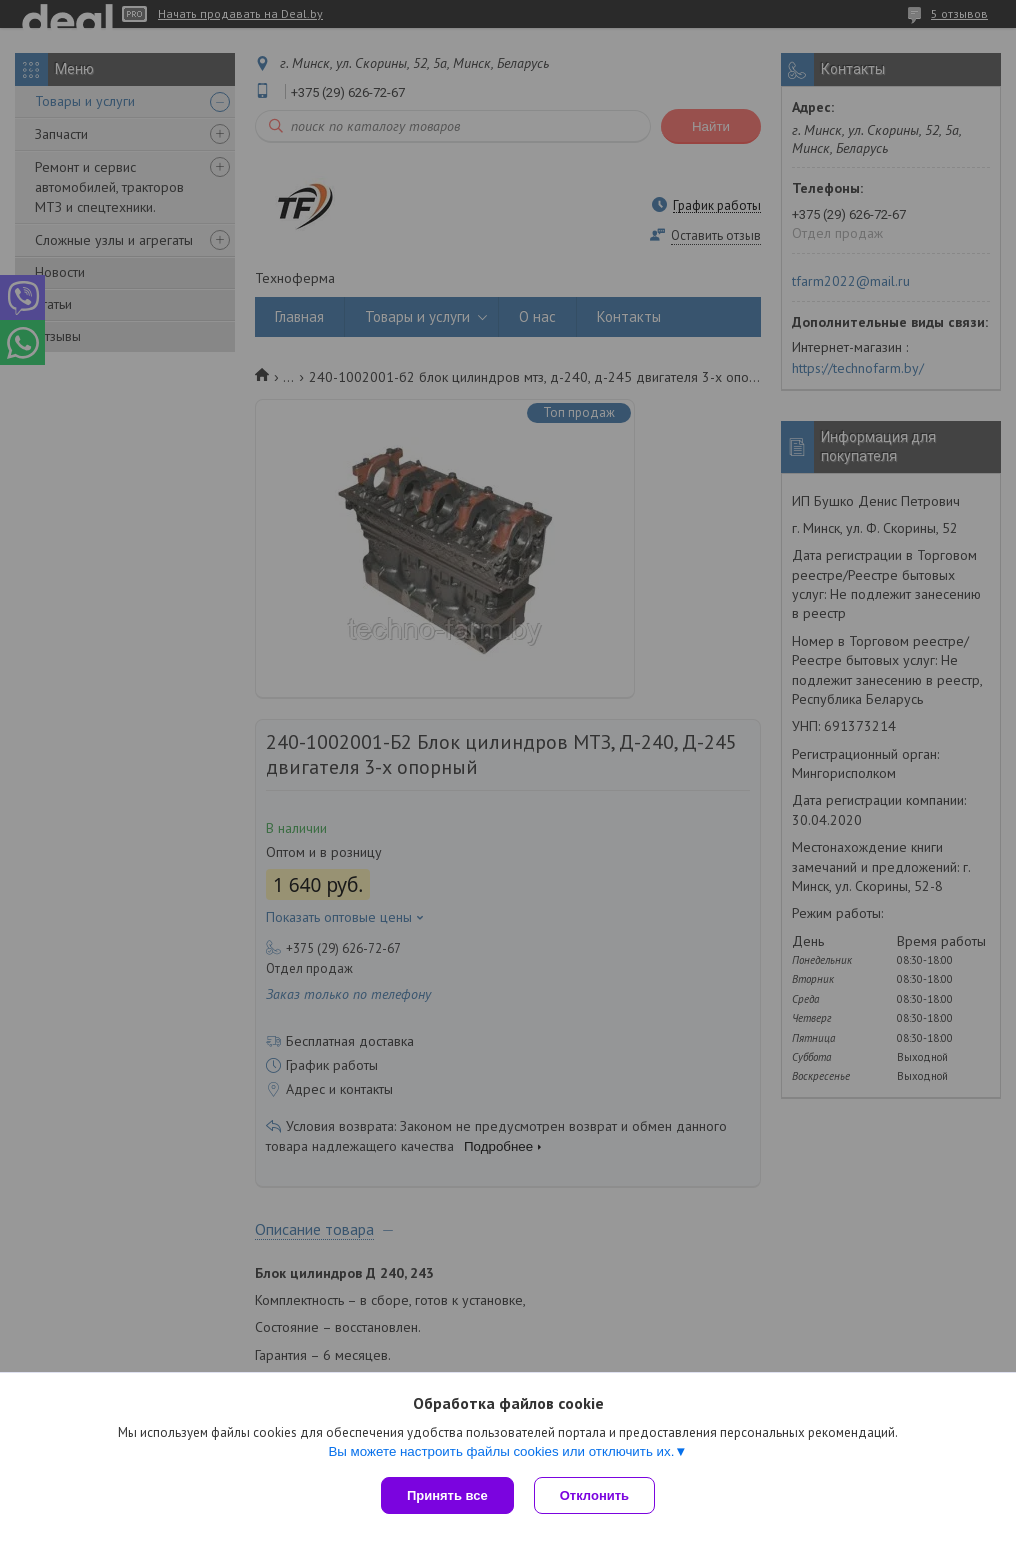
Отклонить (594, 1495)
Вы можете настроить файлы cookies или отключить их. (501, 1451)
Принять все (447, 1495)
